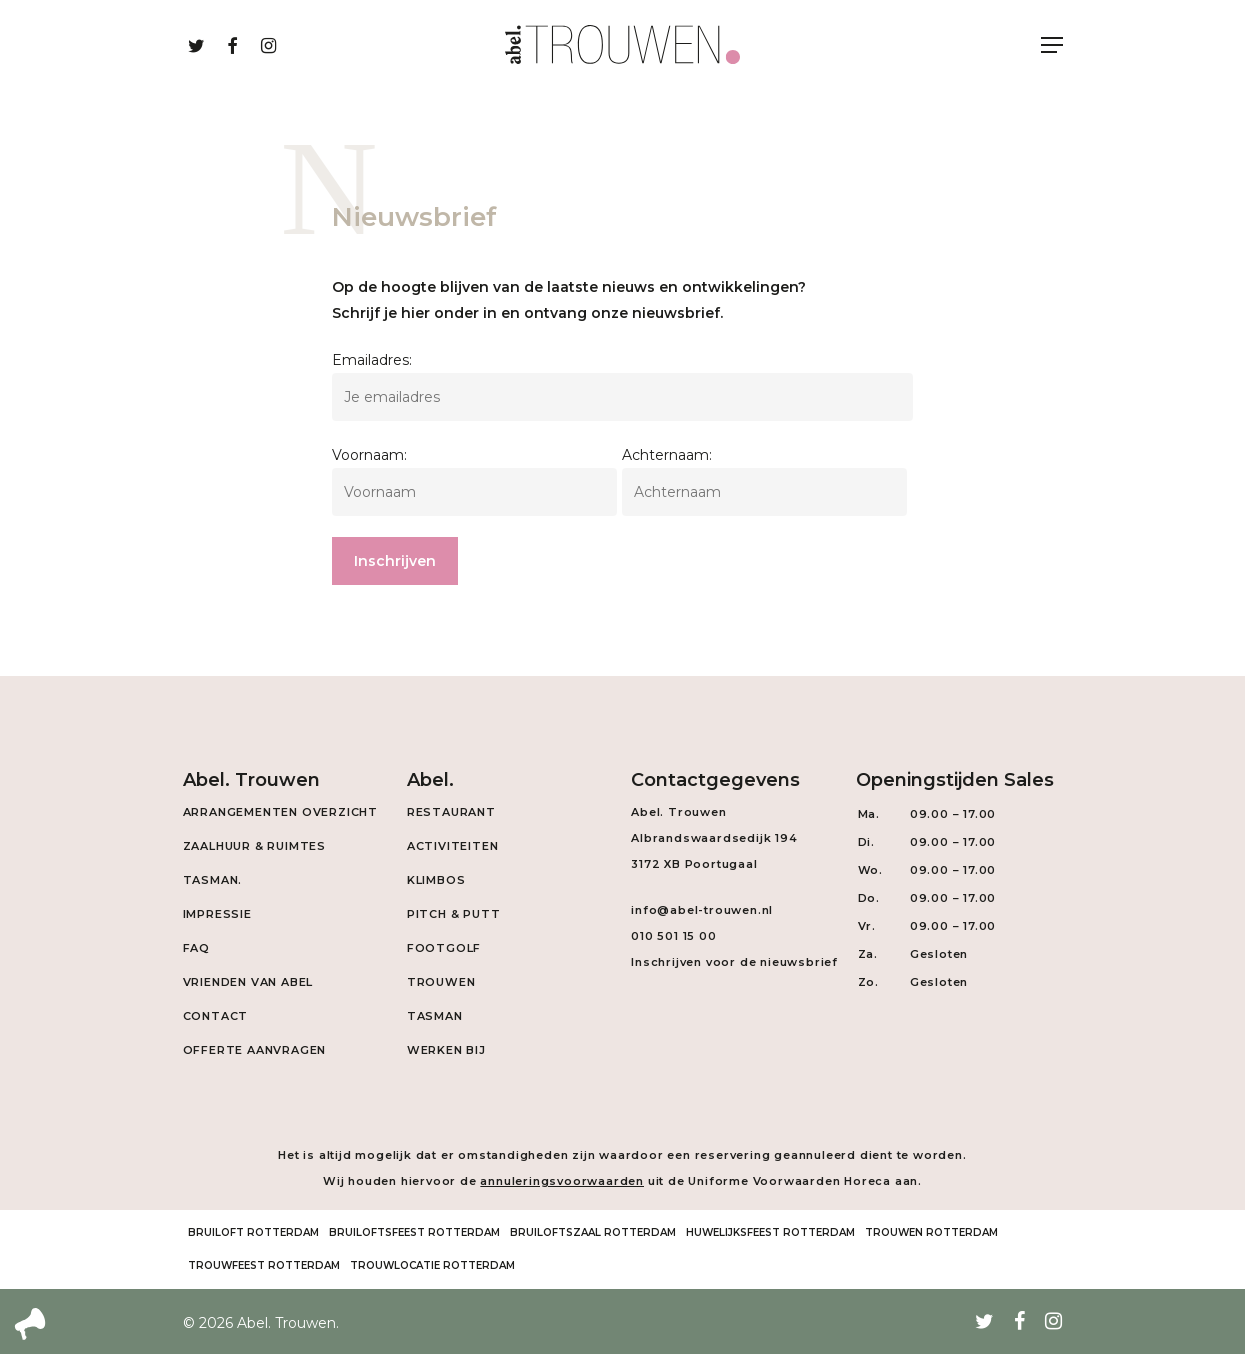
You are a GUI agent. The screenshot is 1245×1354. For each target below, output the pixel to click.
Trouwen (441, 982)
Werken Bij (446, 1050)
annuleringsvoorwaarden (562, 1181)
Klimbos (436, 880)
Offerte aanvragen (255, 1050)
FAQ (196, 948)
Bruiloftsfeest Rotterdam (414, 1232)
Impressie (217, 914)
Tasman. (213, 880)
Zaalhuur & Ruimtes (254, 846)
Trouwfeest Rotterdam (264, 1265)
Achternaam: (667, 455)
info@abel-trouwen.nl (702, 910)
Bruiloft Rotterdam (253, 1232)
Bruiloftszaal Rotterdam (593, 1232)
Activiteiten (453, 846)
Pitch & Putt (454, 914)
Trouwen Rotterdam (931, 1232)
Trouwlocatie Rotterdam (432, 1265)
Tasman (435, 1016)
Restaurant (451, 812)
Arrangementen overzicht (280, 812)
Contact (216, 1016)
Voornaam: (369, 455)
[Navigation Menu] (1052, 45)
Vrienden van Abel (248, 982)
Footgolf (444, 948)
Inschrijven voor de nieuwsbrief (734, 962)
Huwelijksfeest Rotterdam (770, 1232)
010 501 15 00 (673, 936)
